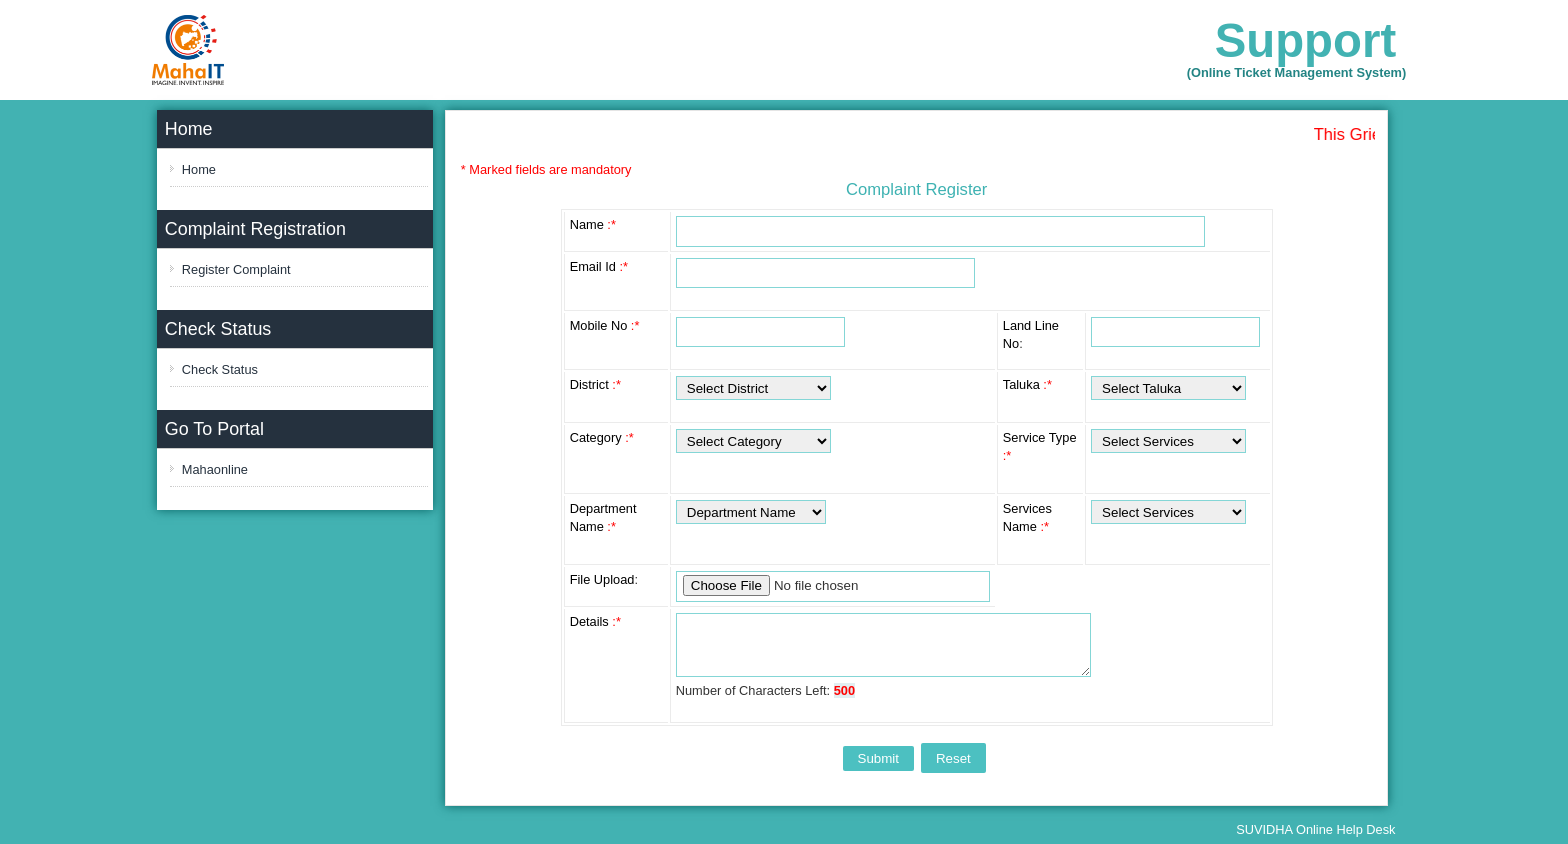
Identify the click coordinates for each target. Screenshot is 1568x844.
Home (199, 169)
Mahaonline (215, 469)
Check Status (220, 369)
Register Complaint (236, 269)
